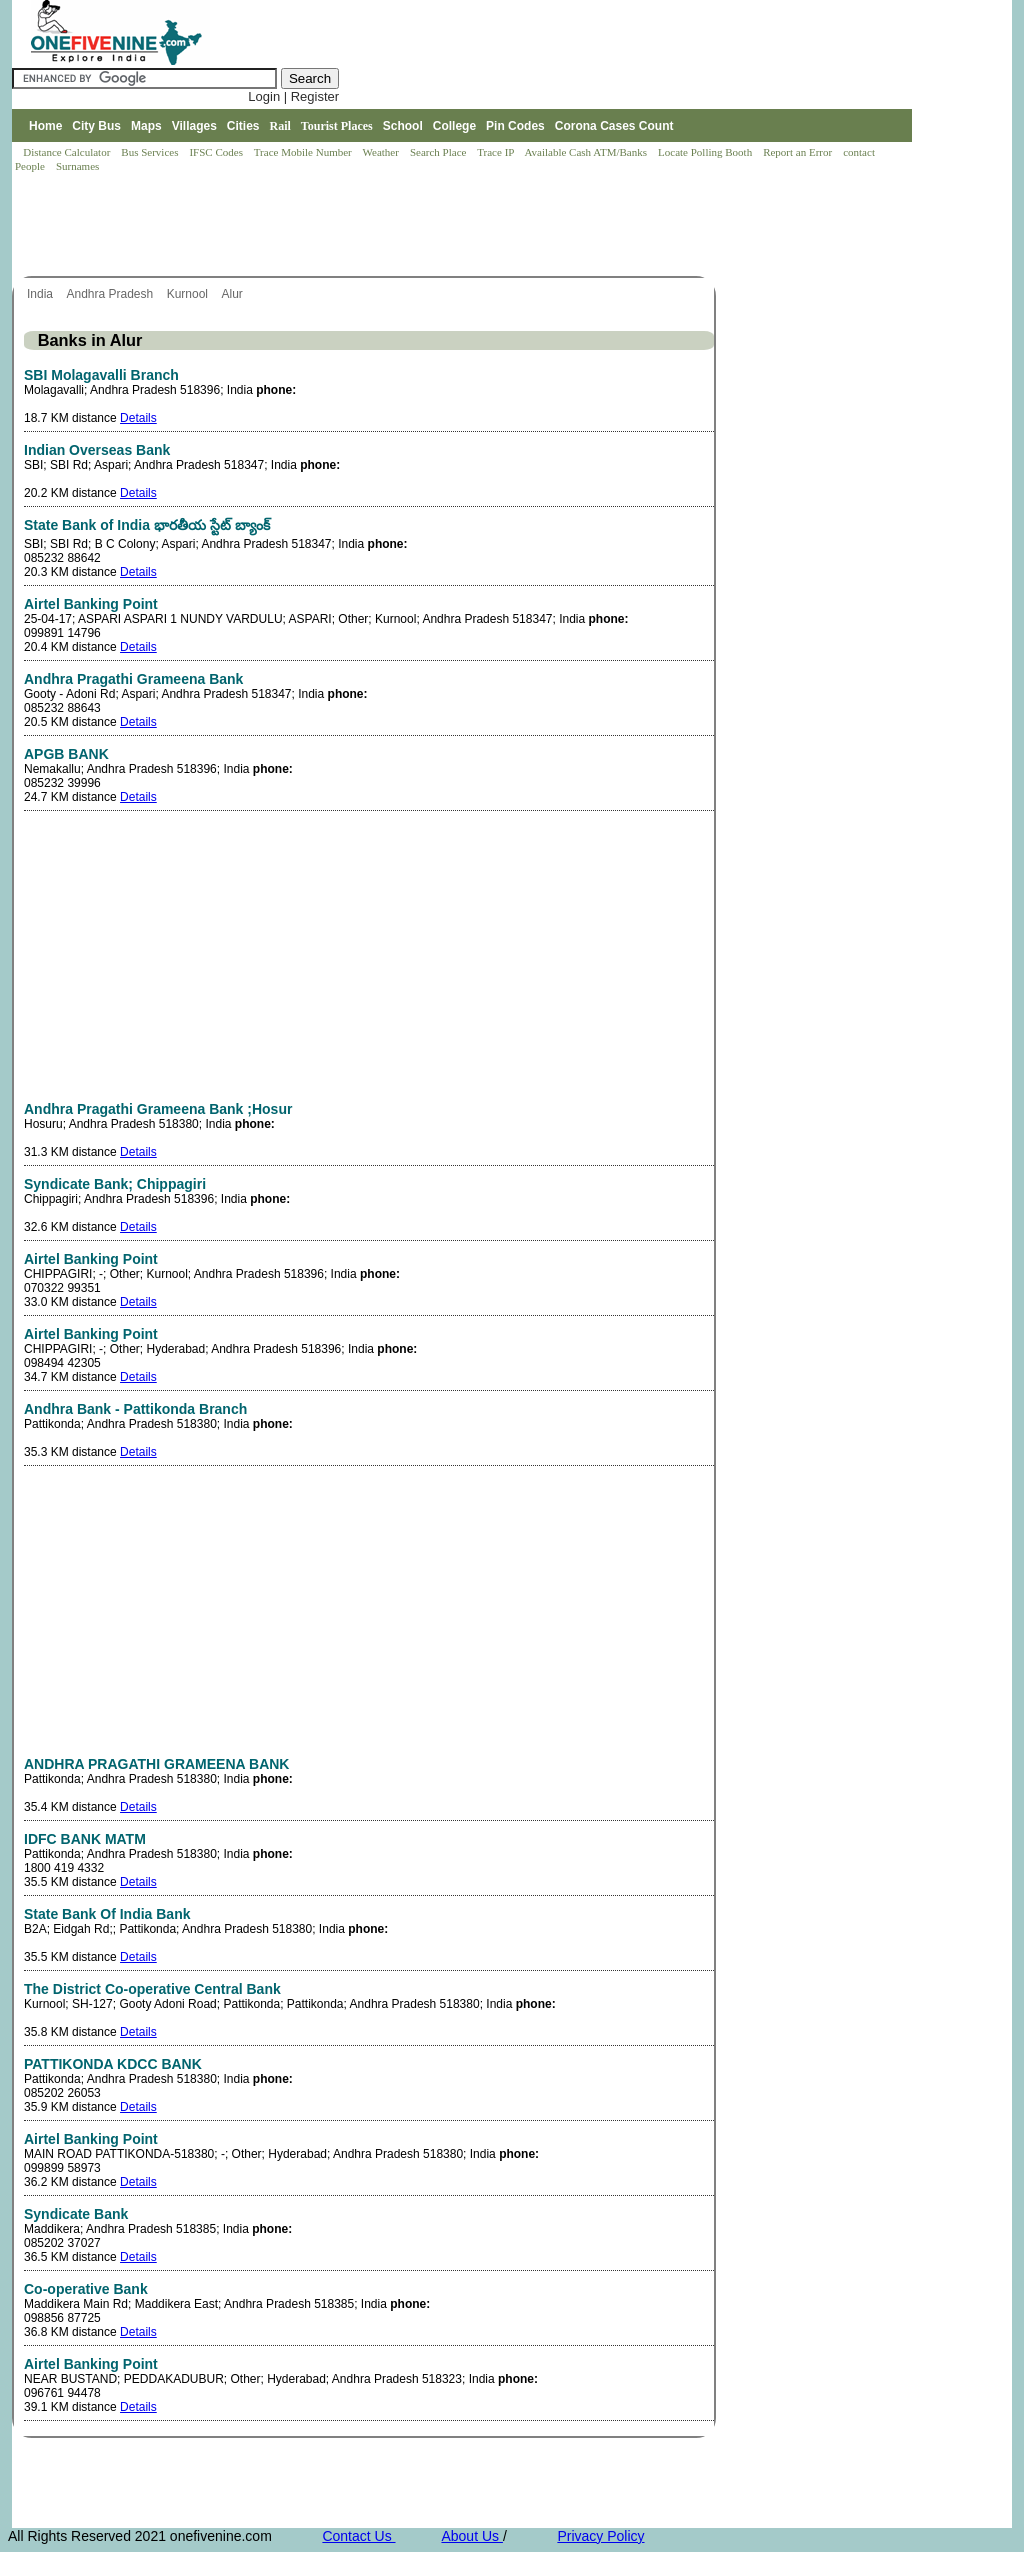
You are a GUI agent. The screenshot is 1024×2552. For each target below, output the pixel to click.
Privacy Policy (600, 2536)
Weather (382, 152)
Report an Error (799, 152)
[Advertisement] (376, 226)
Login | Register (293, 96)
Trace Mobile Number (304, 152)
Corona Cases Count (614, 126)
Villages (194, 126)
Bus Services (149, 152)
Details (138, 418)
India (41, 294)
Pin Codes (515, 126)
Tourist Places (337, 126)
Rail (280, 126)
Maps (146, 126)
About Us (471, 2536)
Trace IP (497, 152)
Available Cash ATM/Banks (586, 152)
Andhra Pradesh (111, 294)
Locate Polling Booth (706, 152)
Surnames (77, 166)
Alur (234, 294)
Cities (243, 126)
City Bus (96, 126)
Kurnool (189, 294)
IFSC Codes (217, 152)
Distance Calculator (66, 152)
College (454, 126)
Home (45, 126)
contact (860, 152)
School (403, 126)
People (31, 166)
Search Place (439, 152)
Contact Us (358, 2536)
